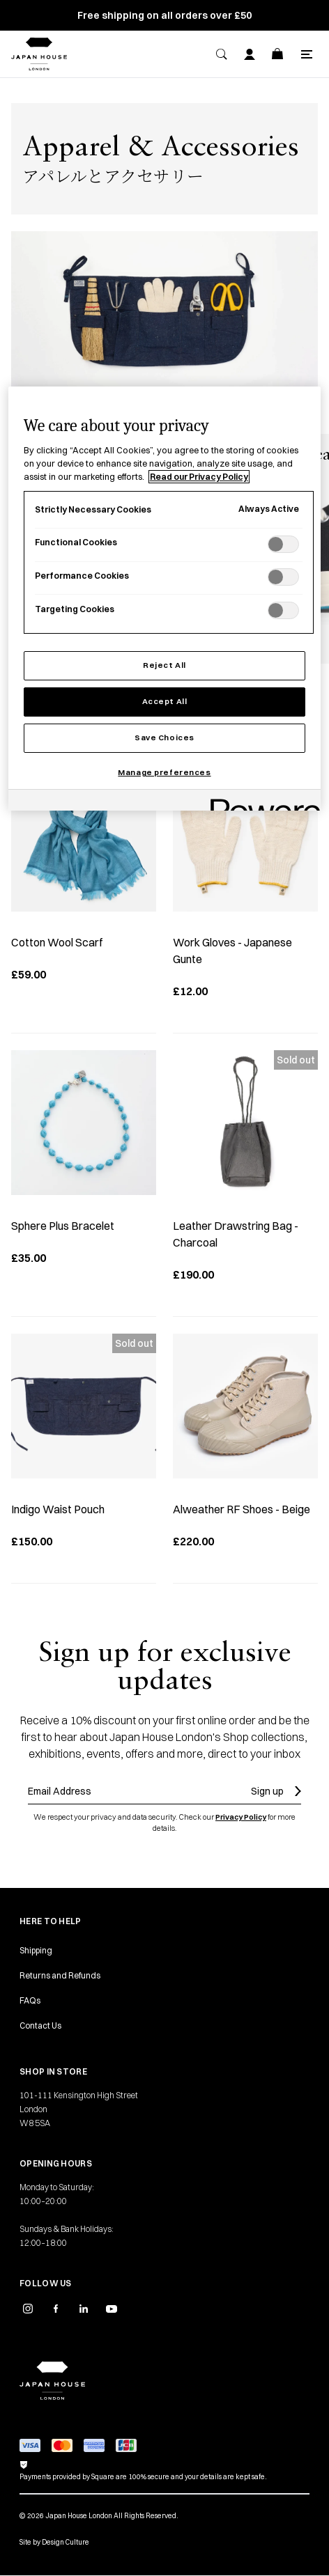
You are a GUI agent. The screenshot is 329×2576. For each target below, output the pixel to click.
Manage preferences (164, 772)
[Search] (222, 54)
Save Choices (164, 737)
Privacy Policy (240, 1817)
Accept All (165, 701)
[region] (164, 599)
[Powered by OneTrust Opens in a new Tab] (261, 802)
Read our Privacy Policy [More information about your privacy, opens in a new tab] (199, 476)
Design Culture (65, 2542)
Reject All (164, 665)
